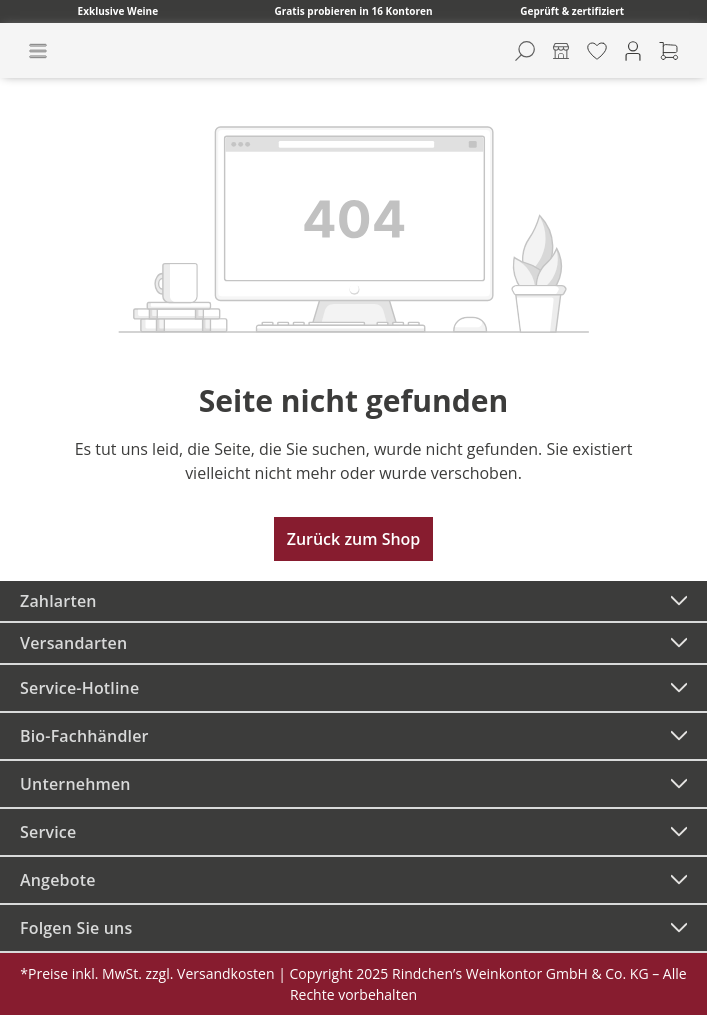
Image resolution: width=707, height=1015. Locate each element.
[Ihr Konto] (633, 51)
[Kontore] (561, 51)
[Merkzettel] (597, 51)
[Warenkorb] (669, 51)
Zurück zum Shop (354, 539)
